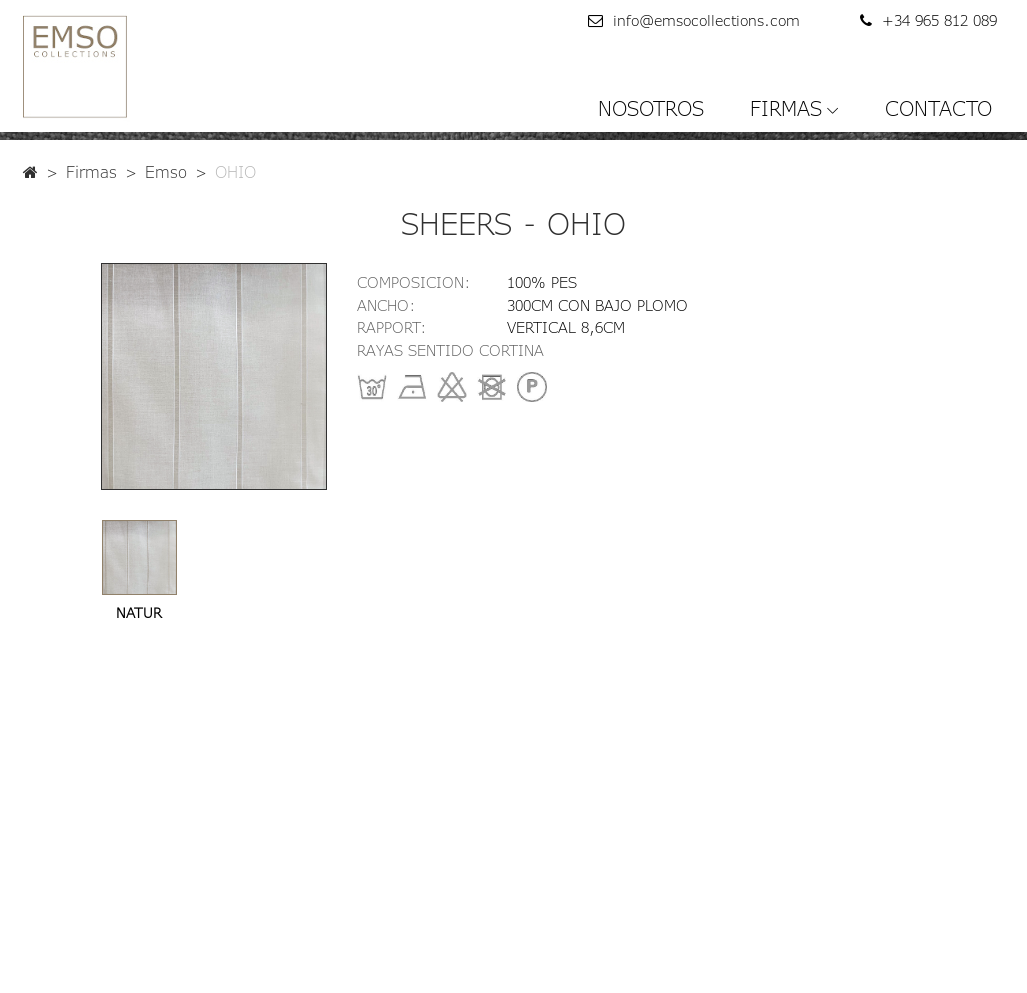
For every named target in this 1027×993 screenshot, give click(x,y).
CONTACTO (938, 108)
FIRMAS (786, 108)
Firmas (91, 171)
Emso (166, 171)
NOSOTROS (651, 108)
